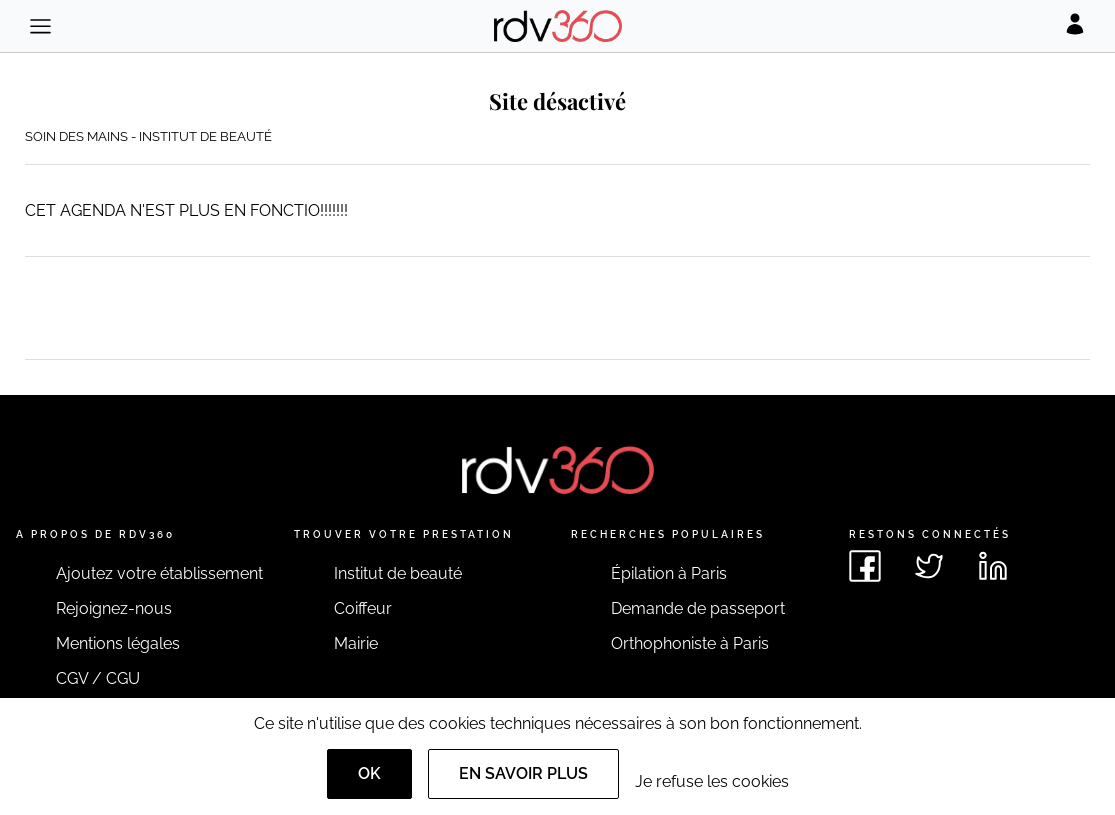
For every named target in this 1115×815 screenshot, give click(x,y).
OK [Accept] (369, 773)
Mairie (356, 643)
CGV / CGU (98, 678)
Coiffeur (363, 608)
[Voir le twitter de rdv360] (929, 566)
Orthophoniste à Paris (690, 643)
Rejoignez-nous (114, 608)
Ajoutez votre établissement (159, 573)
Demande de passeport (698, 608)
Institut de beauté (398, 573)
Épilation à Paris (669, 573)
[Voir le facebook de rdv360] (865, 566)
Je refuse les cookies (712, 781)
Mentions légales (118, 643)
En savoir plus (523, 773)
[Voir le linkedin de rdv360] (993, 566)
